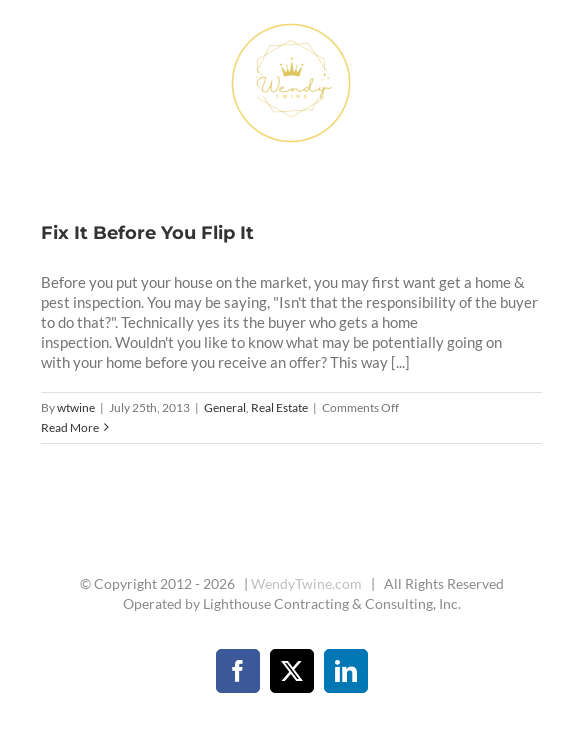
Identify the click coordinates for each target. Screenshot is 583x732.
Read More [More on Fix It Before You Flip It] (70, 427)
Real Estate (279, 407)
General (225, 407)
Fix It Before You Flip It (147, 233)
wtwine (76, 407)
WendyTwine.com (306, 583)
